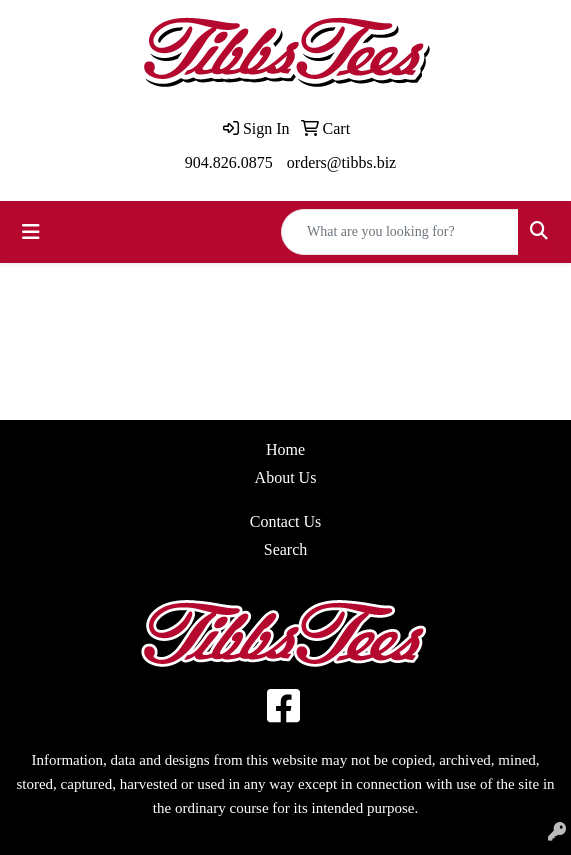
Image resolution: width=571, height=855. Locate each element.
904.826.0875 (229, 162)
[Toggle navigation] (31, 232)
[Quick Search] (400, 232)
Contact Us (286, 521)
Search (286, 549)
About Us (286, 477)
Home (285, 449)
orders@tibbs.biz (341, 162)
